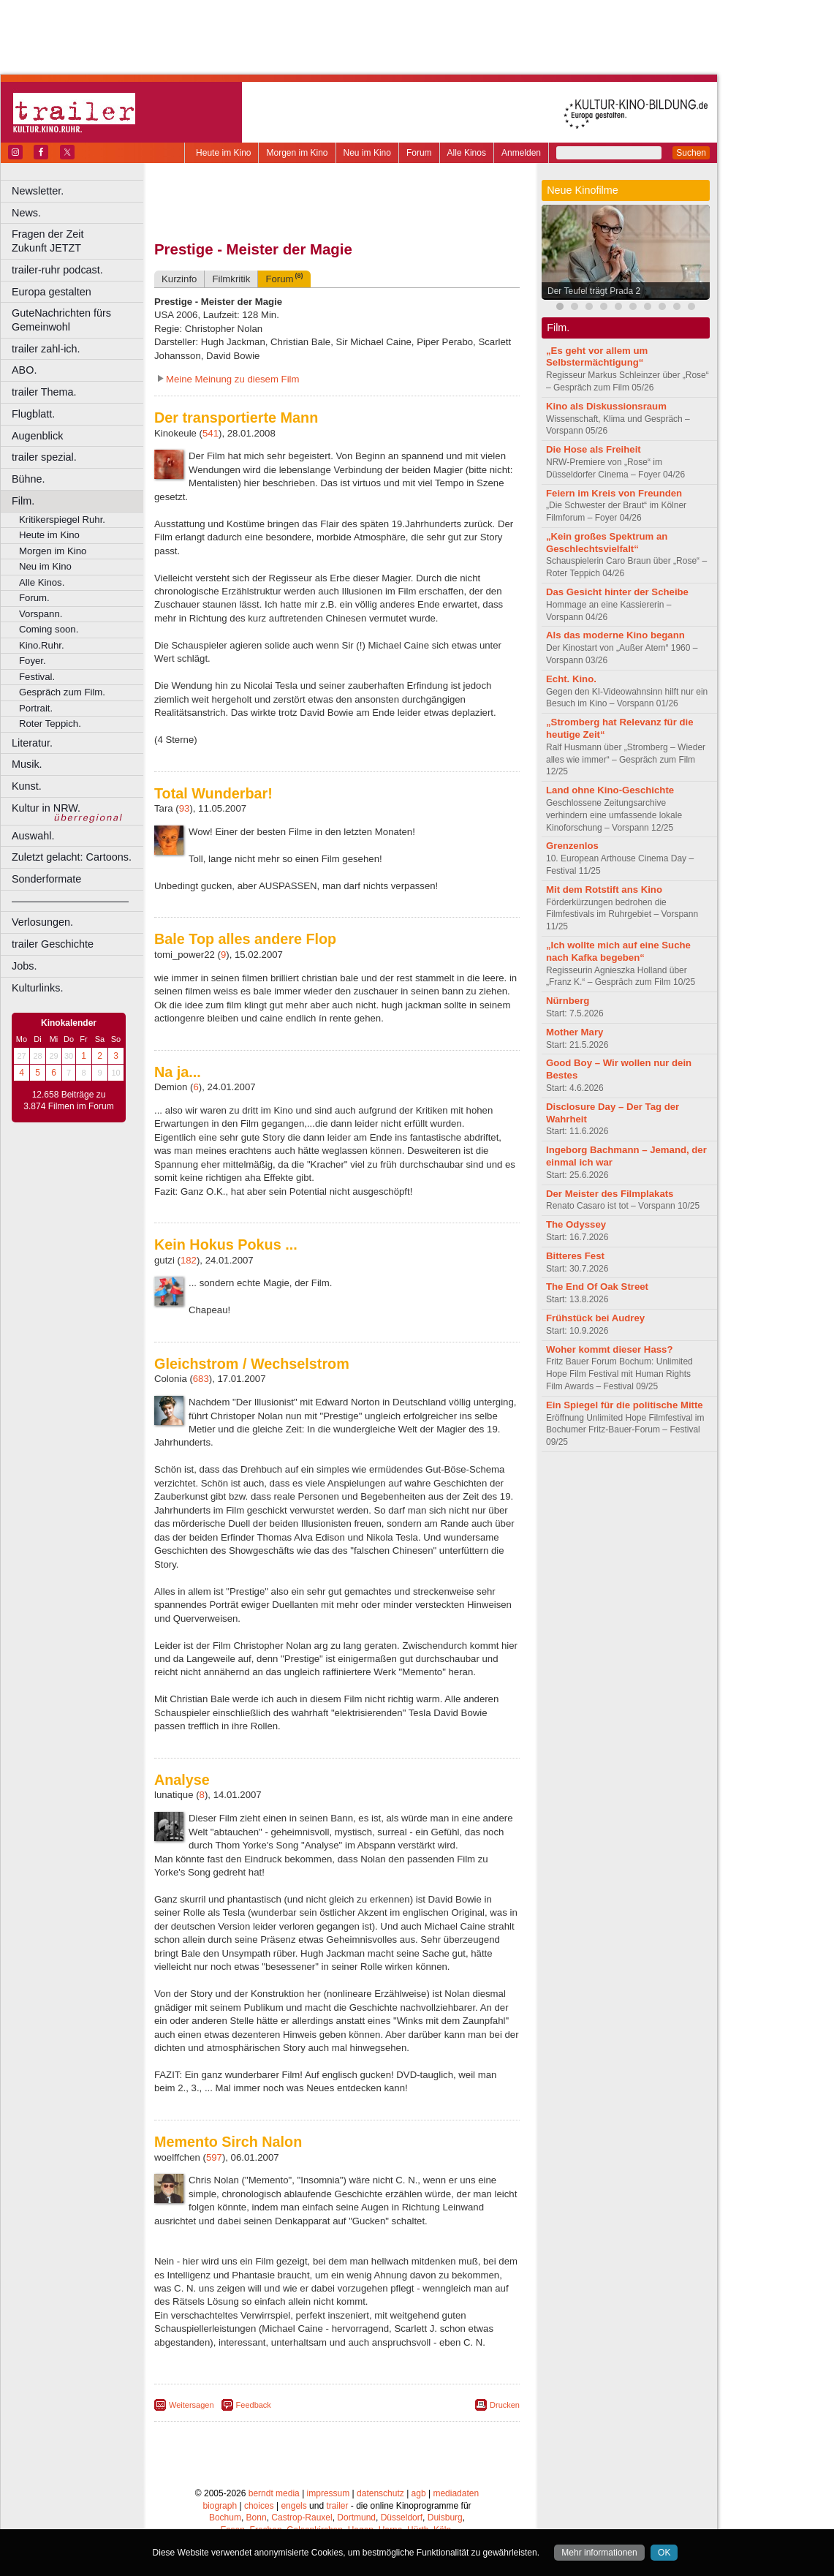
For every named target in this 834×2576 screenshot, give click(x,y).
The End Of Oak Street (597, 1286)
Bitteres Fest (575, 1255)
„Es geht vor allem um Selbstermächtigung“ (597, 357)
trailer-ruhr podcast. (57, 270)
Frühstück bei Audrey (595, 1317)
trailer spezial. (44, 457)
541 (210, 433)
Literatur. (32, 743)
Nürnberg (567, 1000)
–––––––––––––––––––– (70, 901)
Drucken (505, 2405)
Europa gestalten (51, 292)
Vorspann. (40, 613)
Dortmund (356, 2517)
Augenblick (37, 436)
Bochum (225, 2517)
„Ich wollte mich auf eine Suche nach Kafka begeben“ (618, 951)
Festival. (37, 676)
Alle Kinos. (41, 582)
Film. (23, 501)
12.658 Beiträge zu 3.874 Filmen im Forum (68, 1100)
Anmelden (521, 153)
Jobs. (24, 966)
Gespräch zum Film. (62, 692)
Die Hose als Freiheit (593, 449)
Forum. (34, 597)
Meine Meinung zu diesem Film (233, 379)
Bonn (256, 2517)
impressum (328, 2493)
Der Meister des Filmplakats (609, 1193)
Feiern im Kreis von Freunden (614, 493)
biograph (219, 2506)
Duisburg (445, 2517)
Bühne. (28, 479)
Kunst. (27, 786)
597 (214, 2157)
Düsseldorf (401, 2517)
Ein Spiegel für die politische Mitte (624, 1405)
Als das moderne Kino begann (615, 635)
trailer (337, 2506)
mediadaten (456, 2493)
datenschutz (380, 2493)
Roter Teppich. (50, 723)
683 (201, 1378)
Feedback (253, 2405)
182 (189, 1260)
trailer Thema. (44, 392)
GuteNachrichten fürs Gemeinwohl (61, 320)
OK (664, 2552)
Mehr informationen (599, 2552)
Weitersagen (191, 2405)
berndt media (274, 2493)
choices (259, 2506)
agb (419, 2493)
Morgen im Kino (296, 153)
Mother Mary (574, 1032)
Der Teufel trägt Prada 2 (593, 291)
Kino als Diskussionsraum (606, 406)
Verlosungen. (42, 922)
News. (26, 213)
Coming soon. (48, 629)
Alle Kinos (466, 153)
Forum (419, 153)
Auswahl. (33, 836)
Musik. (27, 764)
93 (184, 808)
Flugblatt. (33, 414)
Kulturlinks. (37, 988)
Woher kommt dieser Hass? (609, 1349)
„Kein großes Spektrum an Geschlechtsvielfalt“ (606, 542)
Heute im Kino (223, 153)
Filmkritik (231, 278)
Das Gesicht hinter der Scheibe (617, 591)
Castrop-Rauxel (301, 2517)
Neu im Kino (367, 153)
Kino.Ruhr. (41, 645)
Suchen (691, 153)
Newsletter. (38, 191)
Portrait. (36, 708)
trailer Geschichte (53, 944)
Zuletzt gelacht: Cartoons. (72, 857)
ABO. (24, 370)
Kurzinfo (179, 278)
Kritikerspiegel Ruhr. (62, 519)
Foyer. (32, 660)
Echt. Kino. (571, 678)
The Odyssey (576, 1224)
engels (293, 2506)
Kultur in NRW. (46, 808)
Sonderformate (46, 879)
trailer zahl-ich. (46, 349)
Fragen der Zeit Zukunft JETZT (79, 241)
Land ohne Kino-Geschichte (610, 790)
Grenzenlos (572, 845)
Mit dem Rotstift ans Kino (604, 889)
